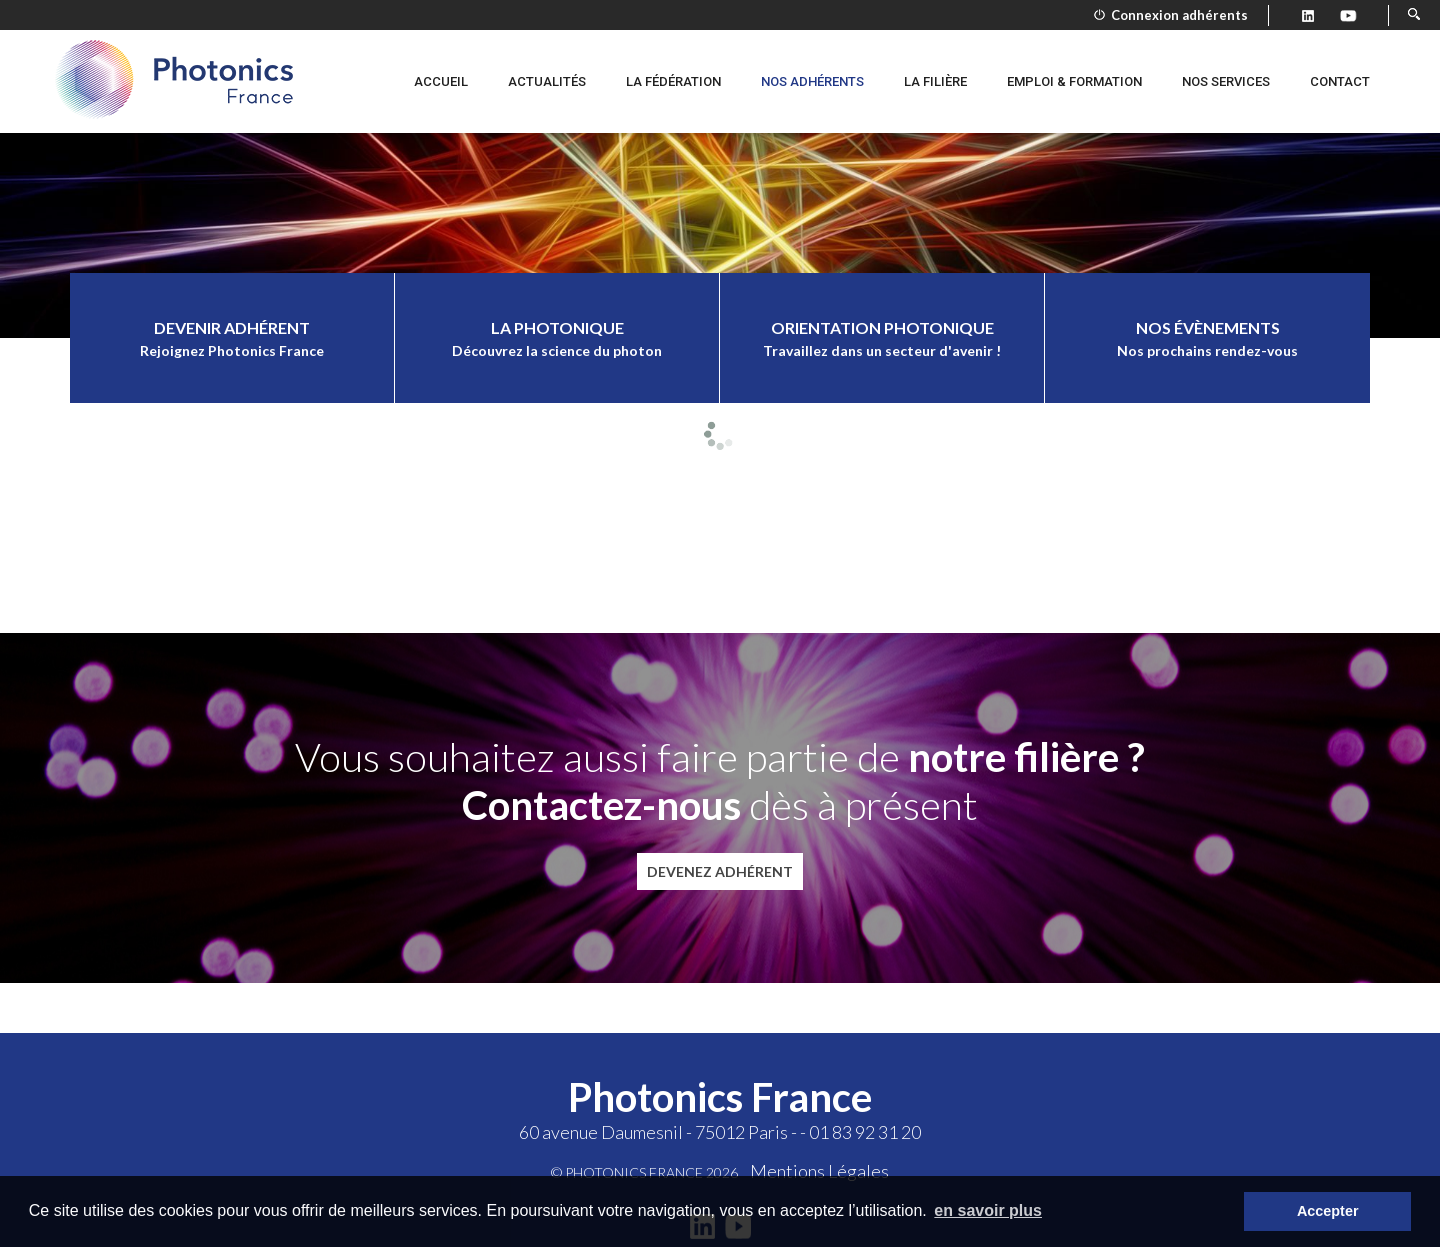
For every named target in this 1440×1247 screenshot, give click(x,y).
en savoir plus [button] (988, 1210)
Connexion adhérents (1171, 15)
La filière (935, 81)
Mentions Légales (819, 1171)
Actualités (547, 81)
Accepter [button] (1328, 1211)
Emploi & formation (1074, 81)
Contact (1340, 81)
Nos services (1226, 81)
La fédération (673, 81)
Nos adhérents (812, 81)
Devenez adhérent (720, 871)
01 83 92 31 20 (865, 1132)
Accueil (441, 81)
